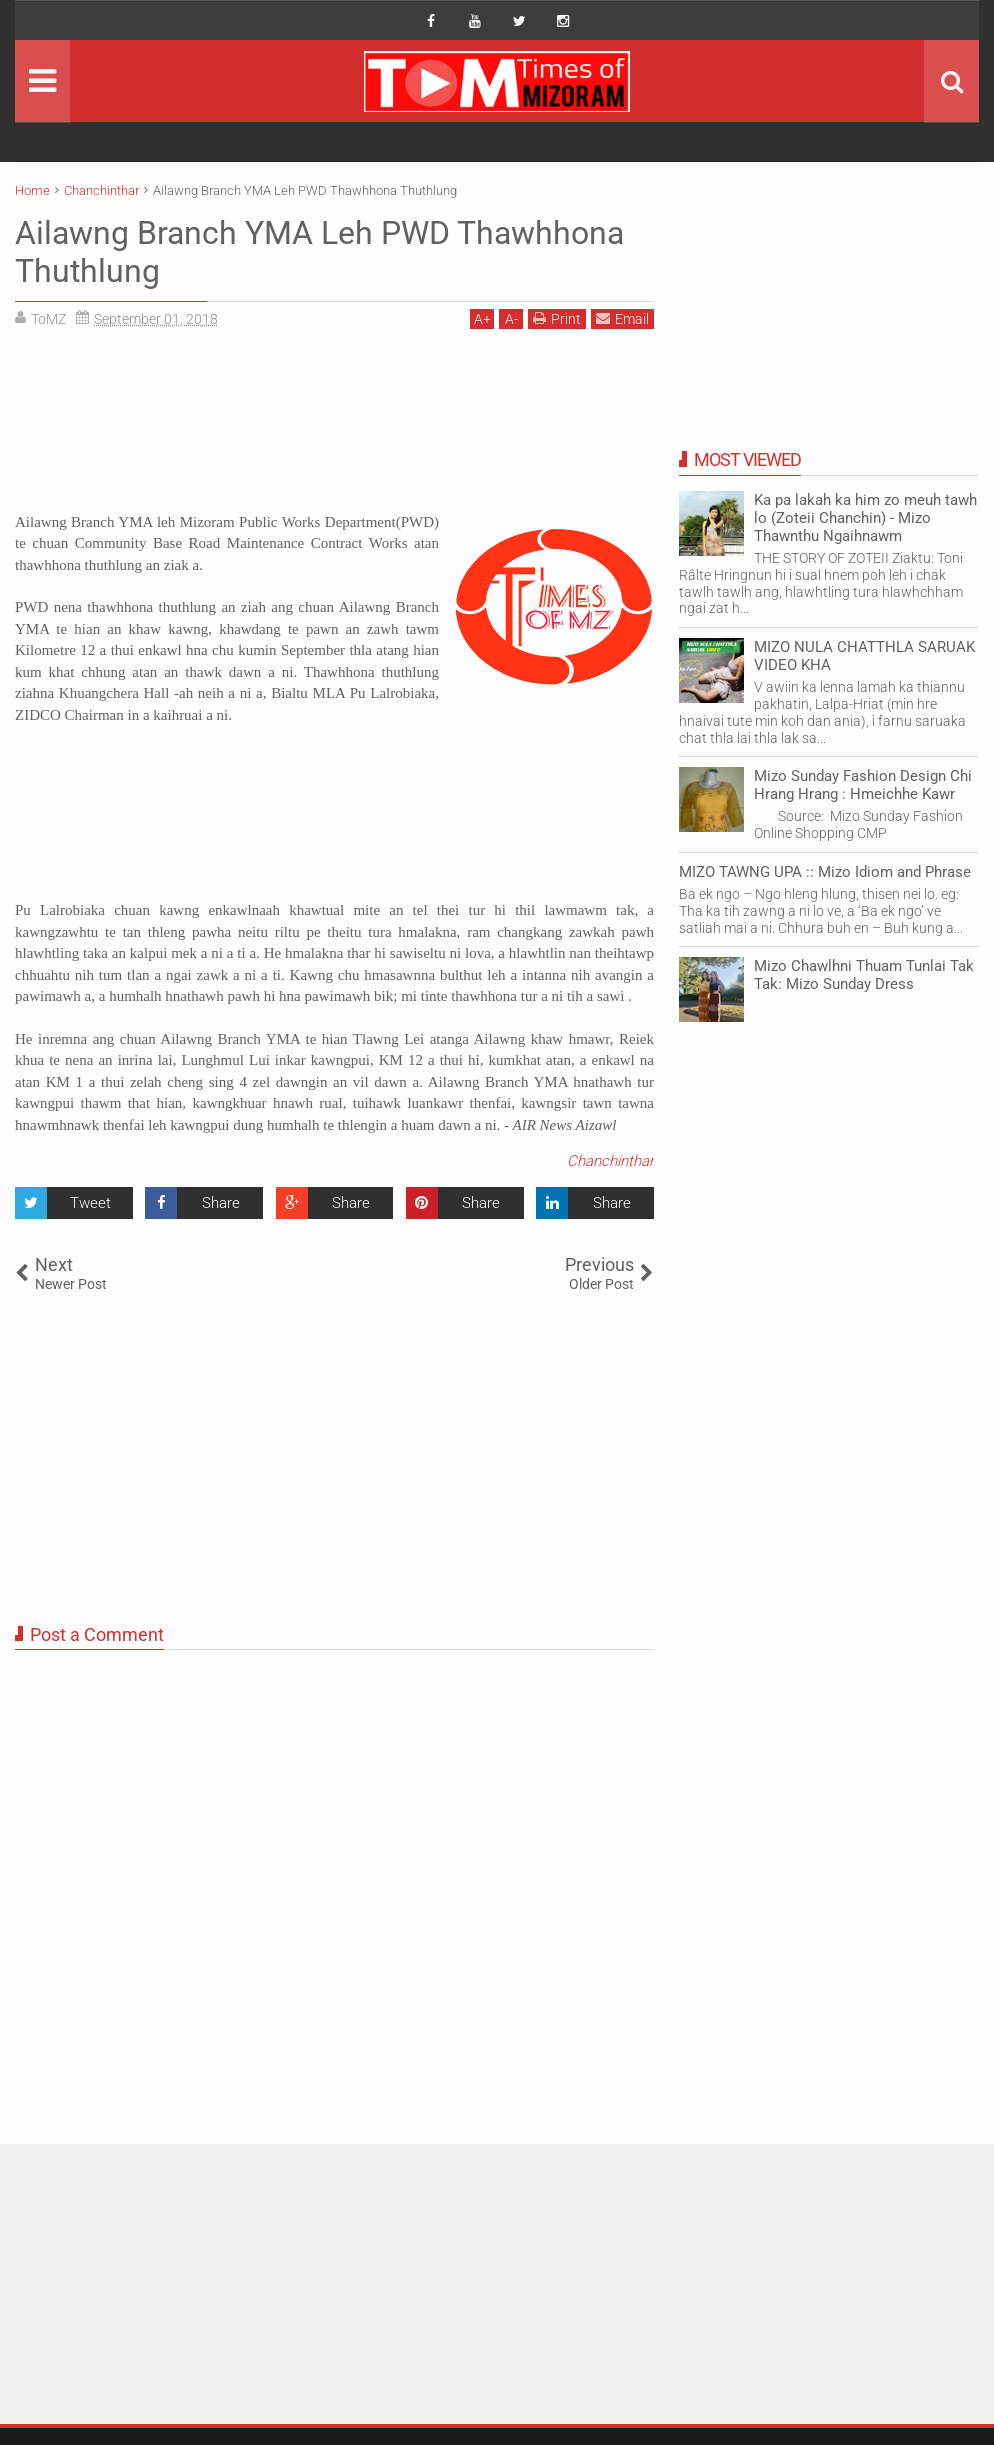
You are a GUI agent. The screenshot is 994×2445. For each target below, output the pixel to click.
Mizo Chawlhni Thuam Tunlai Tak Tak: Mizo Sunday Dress (864, 975)
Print (557, 318)
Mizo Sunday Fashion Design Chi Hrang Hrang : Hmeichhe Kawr (863, 785)
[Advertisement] (334, 428)
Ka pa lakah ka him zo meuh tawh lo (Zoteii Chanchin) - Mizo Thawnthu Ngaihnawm (865, 518)
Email (622, 318)
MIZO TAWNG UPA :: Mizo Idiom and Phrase (825, 872)
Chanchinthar (610, 1161)
